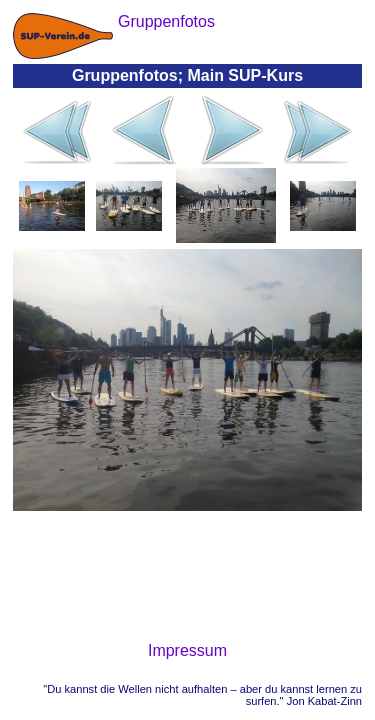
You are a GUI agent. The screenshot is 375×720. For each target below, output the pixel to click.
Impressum (187, 650)
